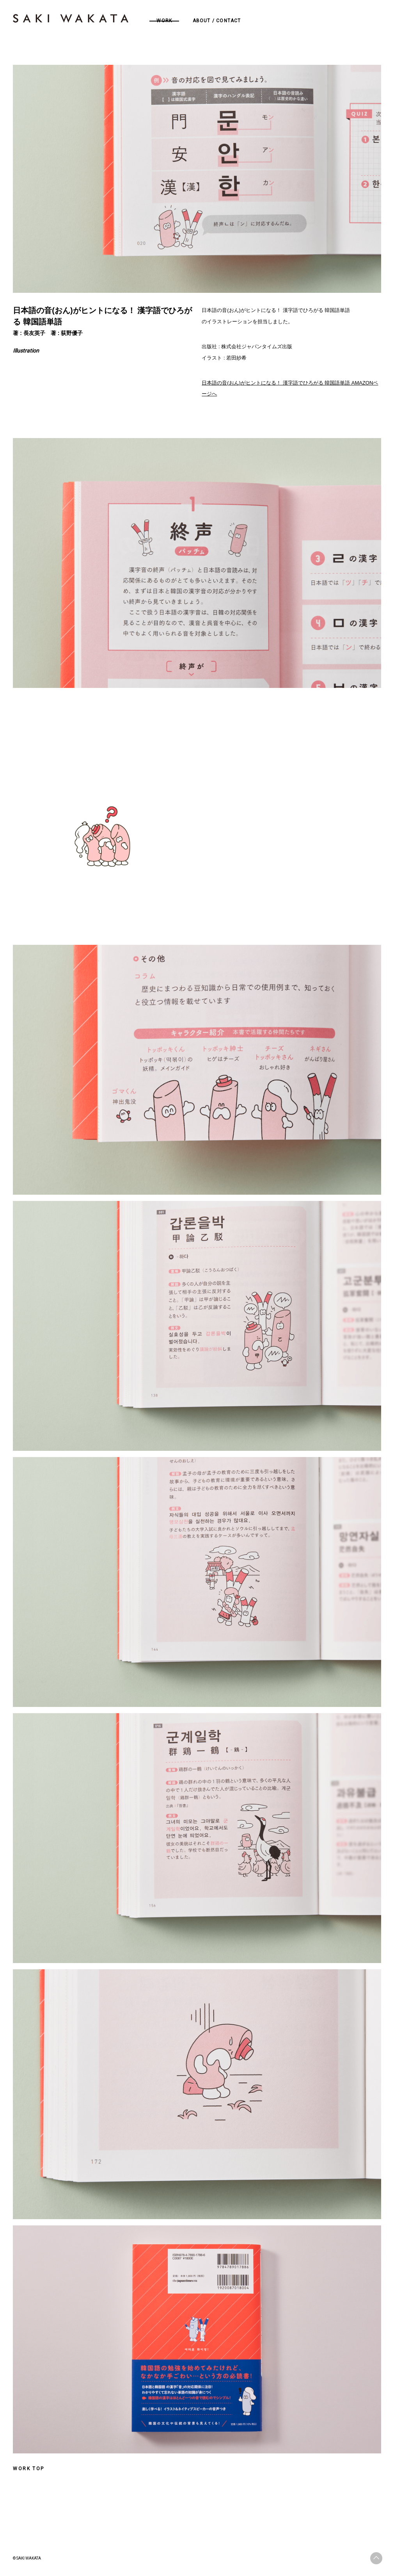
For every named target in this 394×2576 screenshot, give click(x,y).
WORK (164, 20)
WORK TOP (28, 2468)
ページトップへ (376, 2558)
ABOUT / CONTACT (217, 20)
